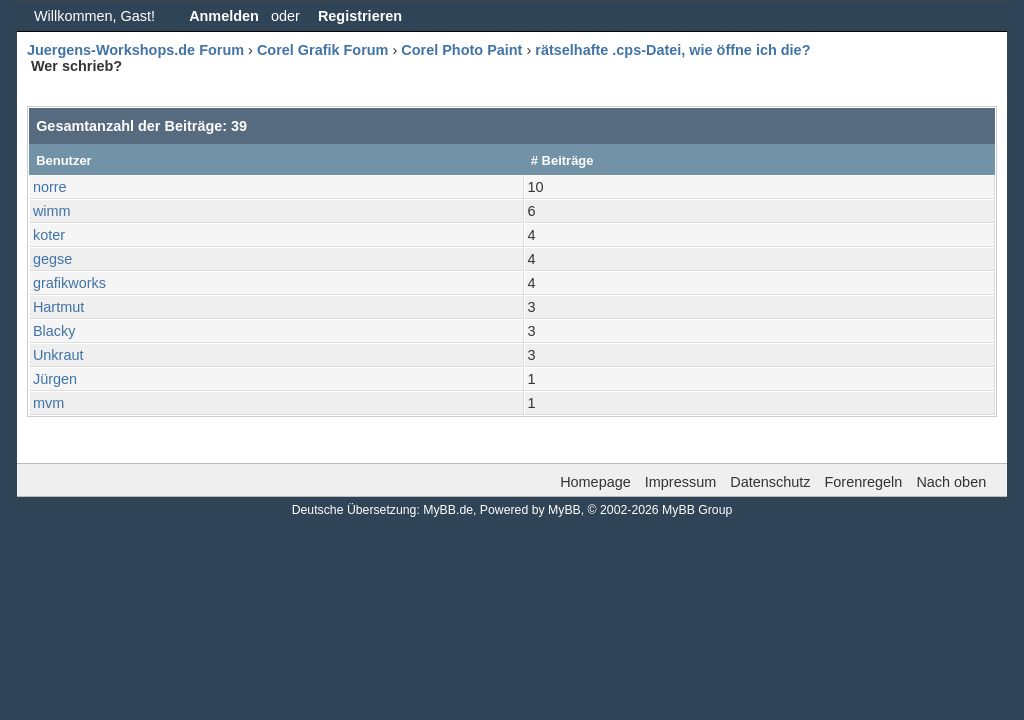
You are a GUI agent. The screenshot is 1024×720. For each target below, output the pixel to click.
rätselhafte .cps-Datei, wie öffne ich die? (672, 50)
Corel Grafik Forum (323, 50)
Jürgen (55, 379)
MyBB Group (697, 510)
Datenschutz (770, 482)
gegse (52, 259)
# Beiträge (562, 160)
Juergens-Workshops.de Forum (135, 50)
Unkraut (58, 355)
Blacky (54, 331)
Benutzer (64, 160)
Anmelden (224, 16)
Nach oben (951, 482)
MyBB (564, 510)
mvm (48, 403)
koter (49, 235)
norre (50, 187)
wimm (52, 211)
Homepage (595, 482)
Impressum (680, 482)
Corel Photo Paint (461, 50)
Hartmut (58, 307)
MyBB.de (448, 510)
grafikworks (69, 283)
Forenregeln (864, 482)
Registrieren (360, 16)
